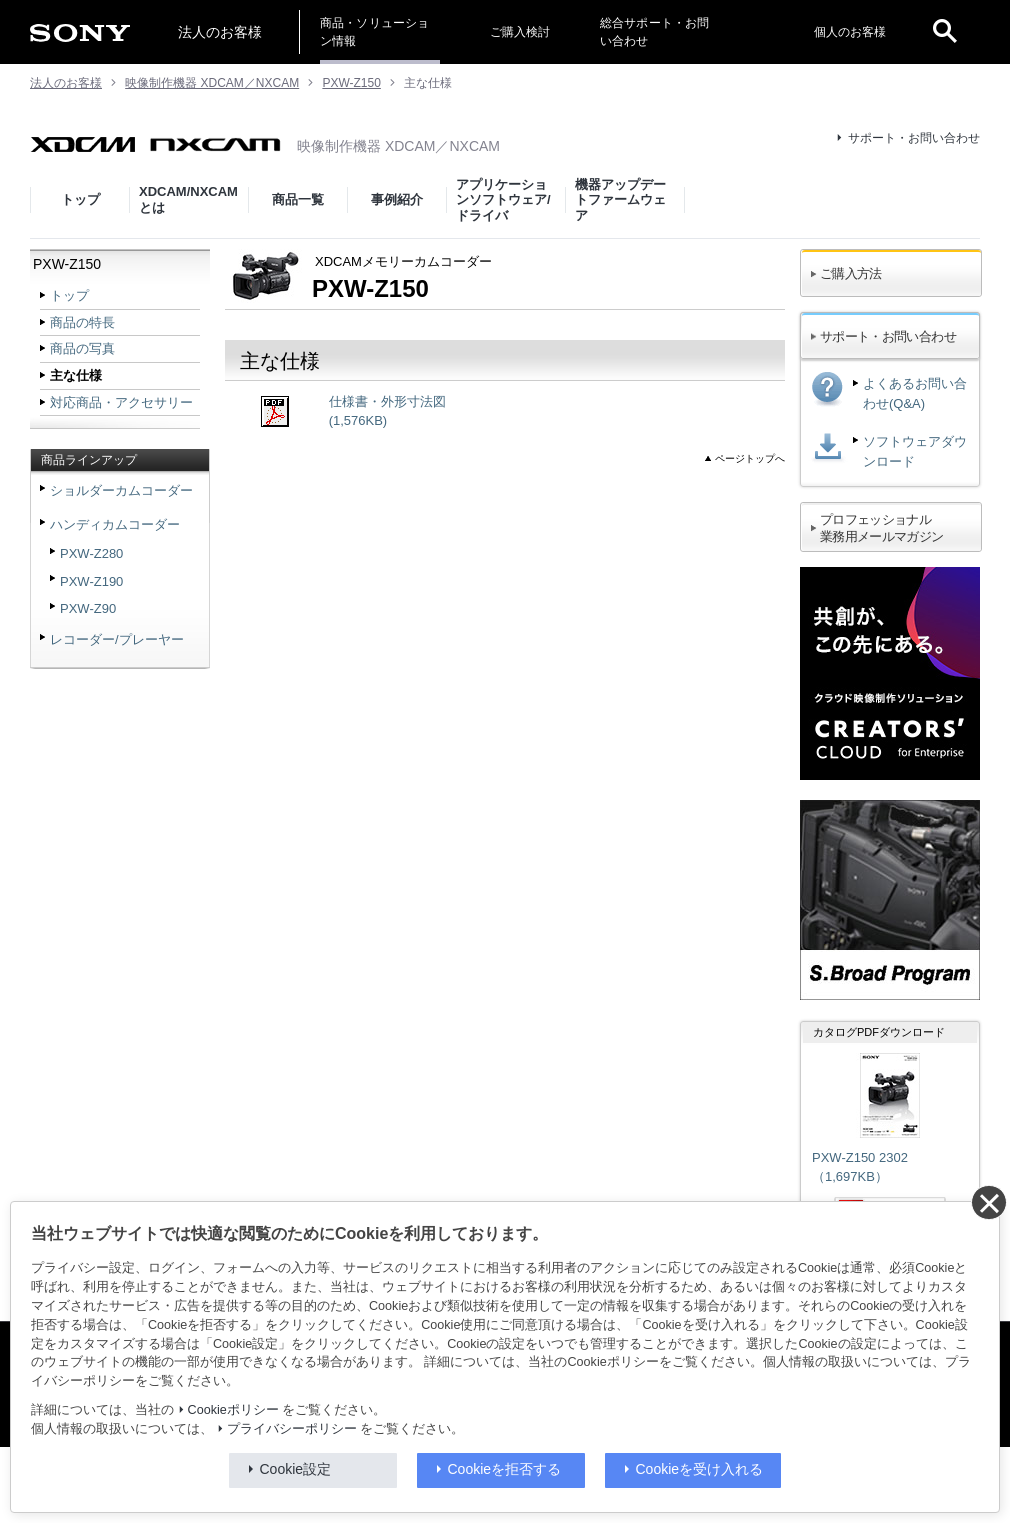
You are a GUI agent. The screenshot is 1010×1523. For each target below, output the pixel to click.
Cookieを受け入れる (700, 1469)
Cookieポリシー (233, 1410)
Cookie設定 (296, 1469)
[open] (945, 32)
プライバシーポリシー (292, 1429)
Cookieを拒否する (505, 1469)
